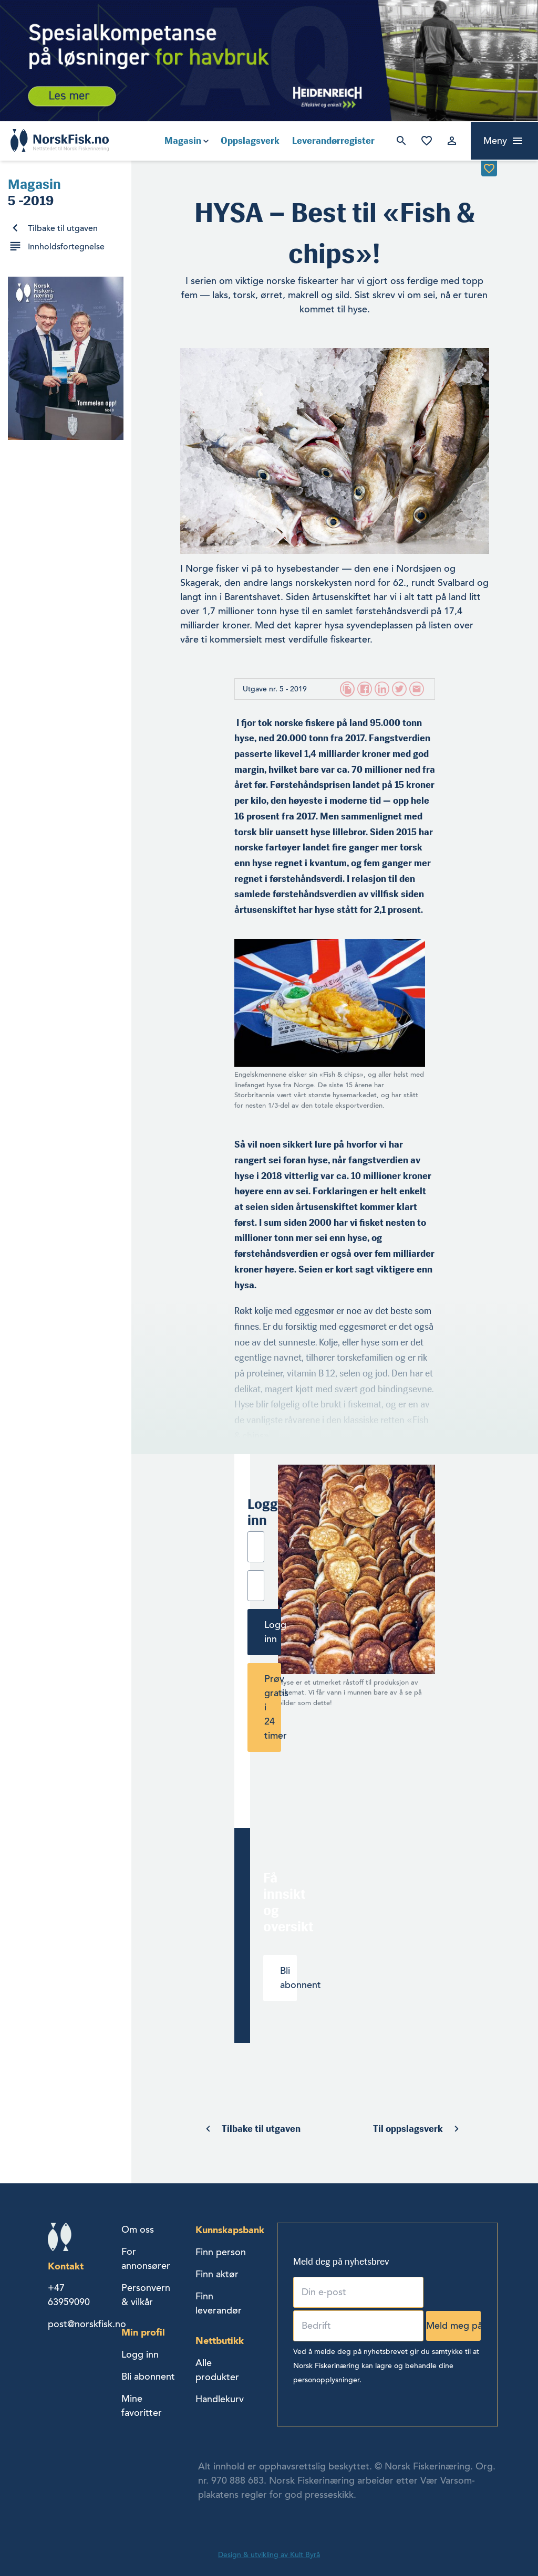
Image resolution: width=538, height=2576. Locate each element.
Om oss (137, 2229)
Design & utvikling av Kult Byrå (269, 2554)
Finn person (220, 2252)
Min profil (143, 2332)
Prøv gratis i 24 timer (272, 1707)
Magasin (182, 140)
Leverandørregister (333, 140)
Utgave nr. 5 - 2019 (275, 689)
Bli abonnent (288, 1978)
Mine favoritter (426, 140)
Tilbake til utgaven (63, 228)
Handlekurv (219, 2399)
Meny (495, 140)
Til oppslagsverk (408, 2129)
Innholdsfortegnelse (66, 246)
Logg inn (451, 140)
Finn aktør (217, 2274)
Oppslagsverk (250, 140)
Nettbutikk (219, 2340)
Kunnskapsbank (229, 2229)
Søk (401, 140)
